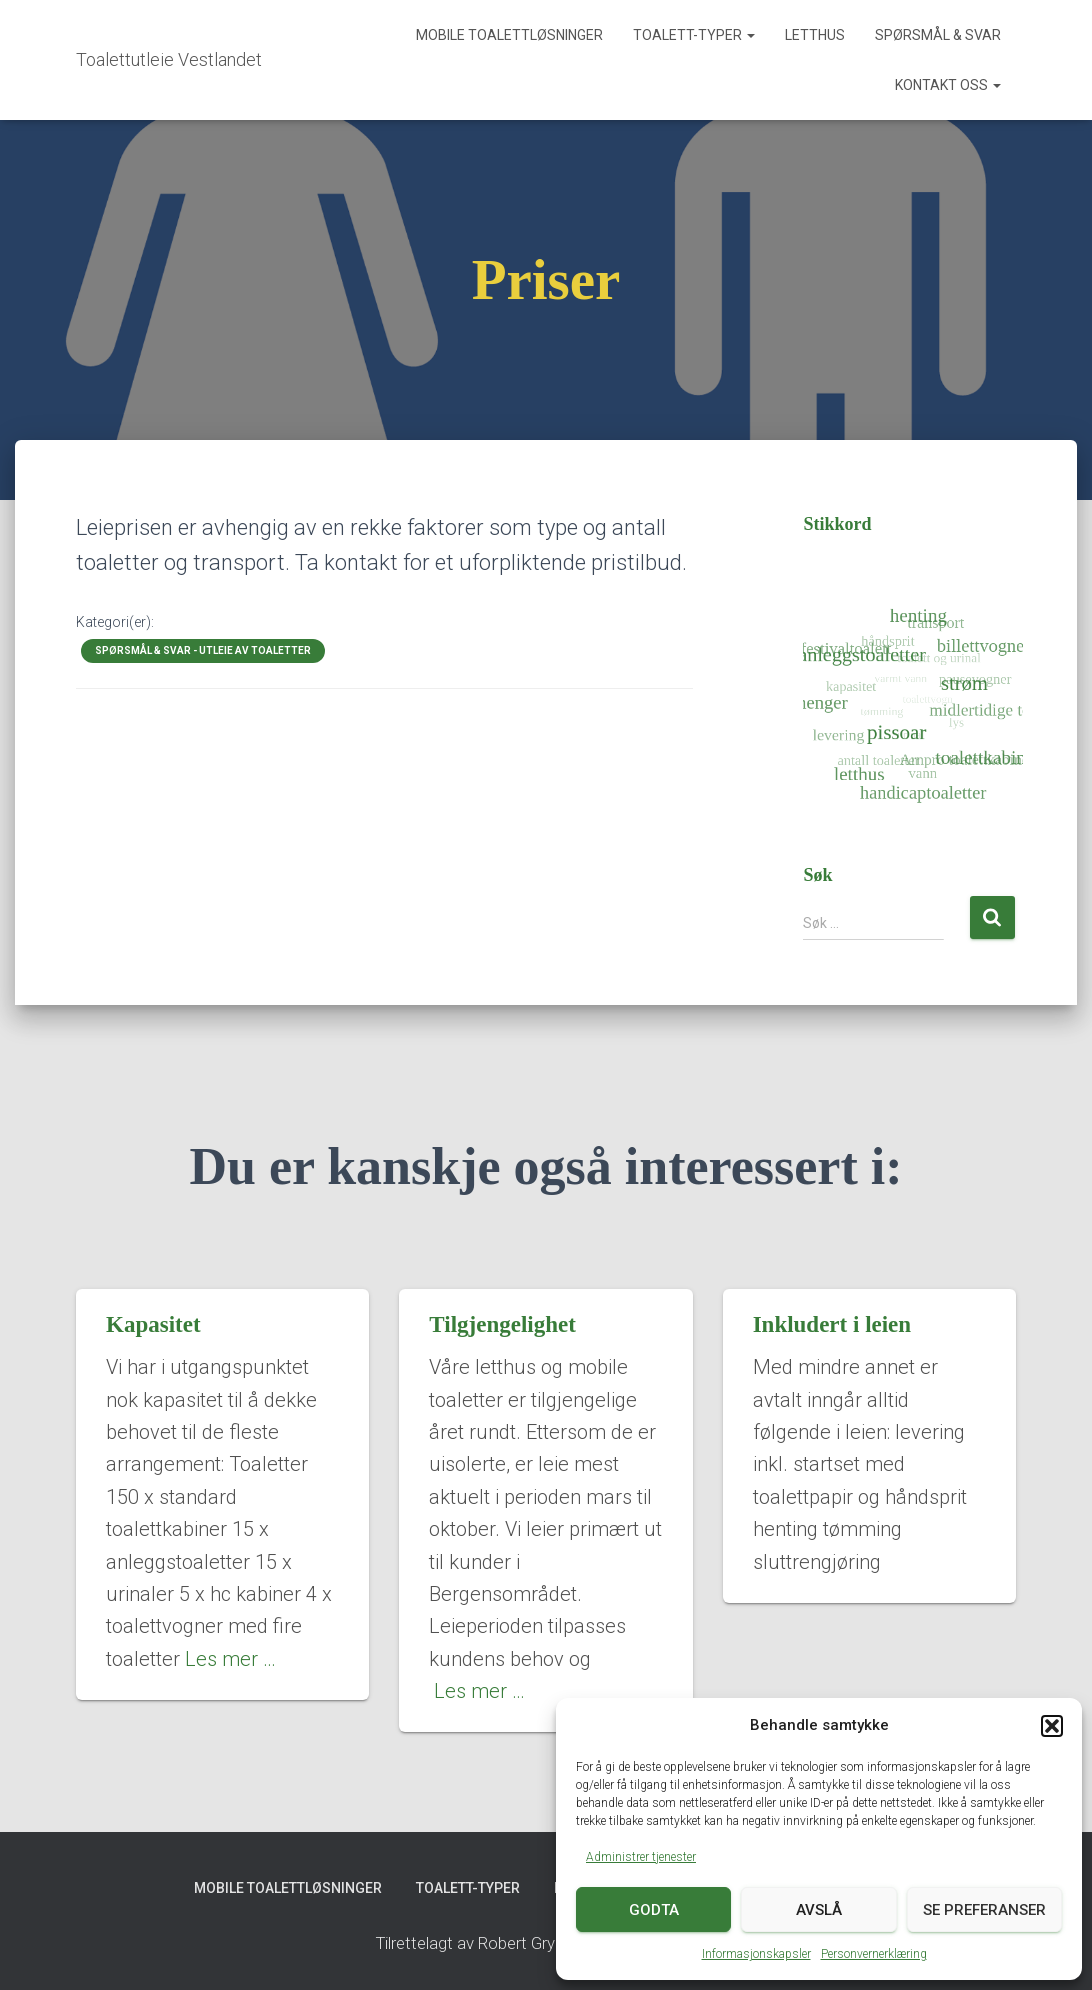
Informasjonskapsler (756, 1954)
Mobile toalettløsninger (509, 35)
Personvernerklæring (874, 1954)
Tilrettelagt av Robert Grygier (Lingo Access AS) (546, 1943)
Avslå (819, 1910)
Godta (654, 1910)
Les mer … (230, 1659)
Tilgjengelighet (502, 1324)
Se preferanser (984, 1910)
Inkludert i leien (832, 1324)
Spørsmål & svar (938, 35)
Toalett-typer (694, 35)
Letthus (815, 35)
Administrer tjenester (641, 1857)
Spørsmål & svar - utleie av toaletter (203, 650)
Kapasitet (153, 1324)
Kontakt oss (948, 85)
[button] (1052, 1726)
